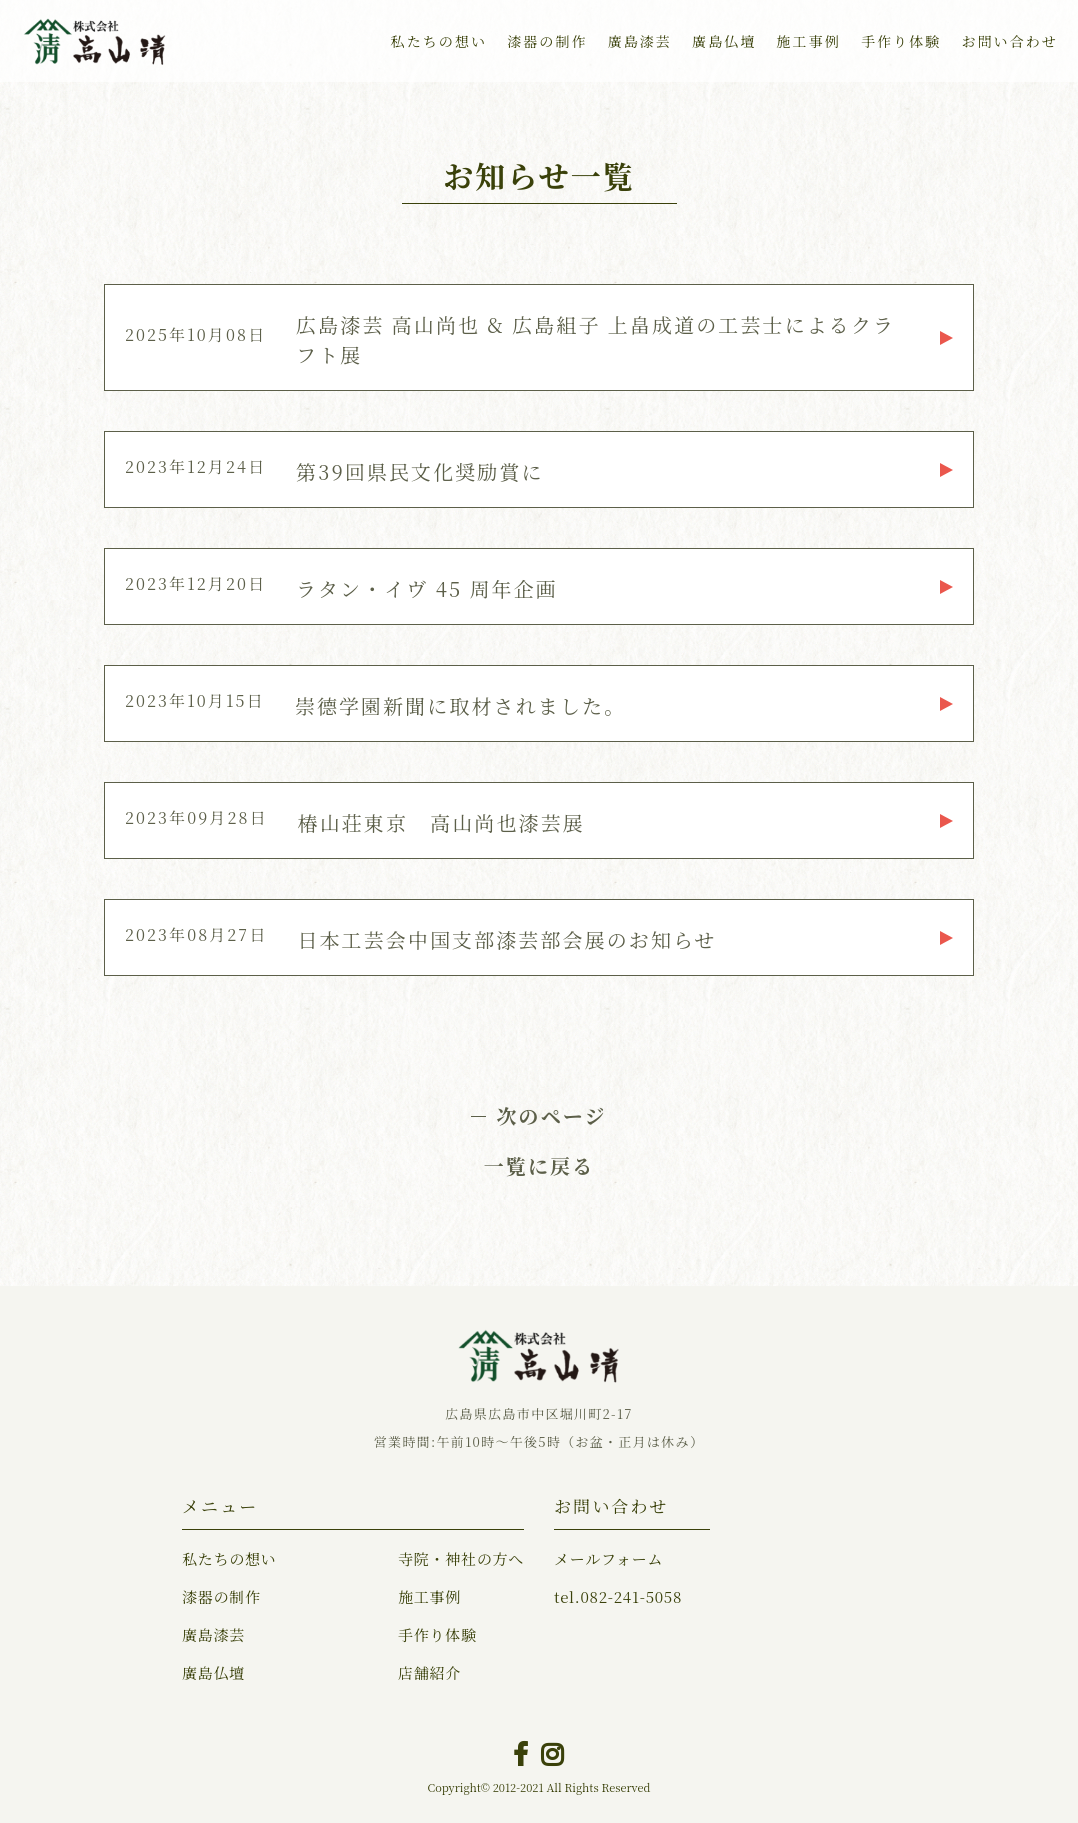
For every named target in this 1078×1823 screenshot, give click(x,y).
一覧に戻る (539, 1165)
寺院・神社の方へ (461, 1558)
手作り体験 (901, 41)
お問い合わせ (1009, 41)
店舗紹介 (429, 1672)
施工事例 (808, 41)
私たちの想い (439, 41)
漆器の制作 (547, 41)
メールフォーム (608, 1558)
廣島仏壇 (724, 41)
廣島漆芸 (640, 41)
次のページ (551, 1115)
